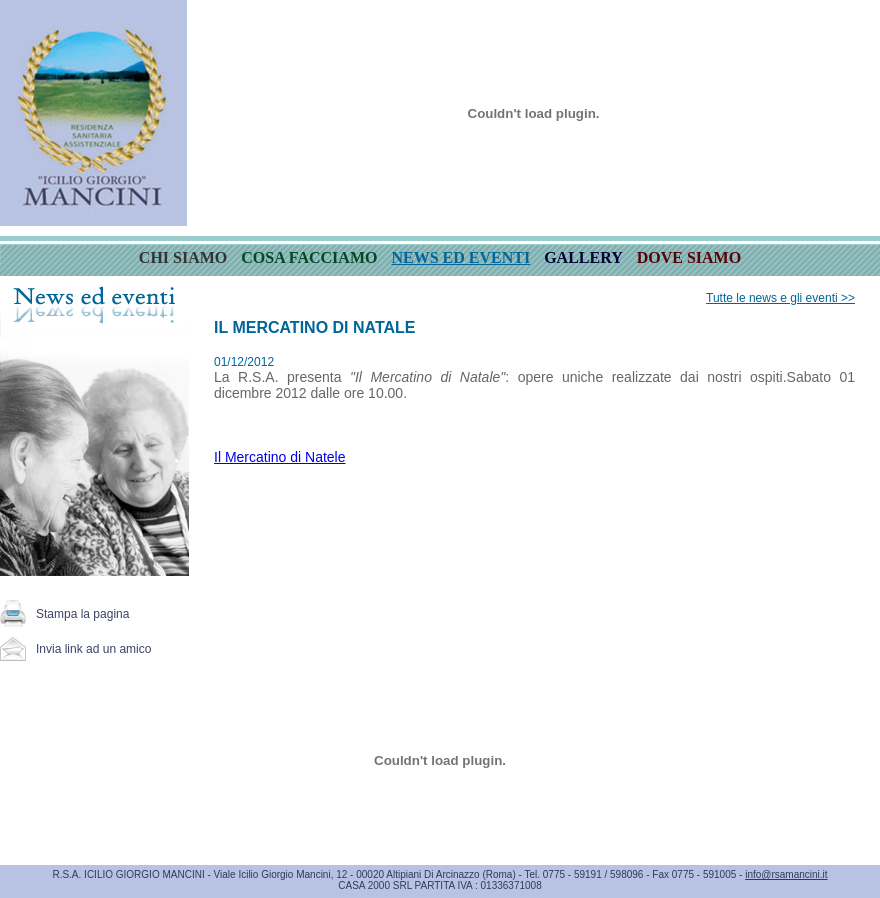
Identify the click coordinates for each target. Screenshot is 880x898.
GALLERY (583, 257)
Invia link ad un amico (93, 649)
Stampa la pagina (82, 614)
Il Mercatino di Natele (280, 457)
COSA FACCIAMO (309, 257)
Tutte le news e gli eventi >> (780, 298)
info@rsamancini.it (786, 874)
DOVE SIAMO (689, 257)
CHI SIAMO (183, 257)
